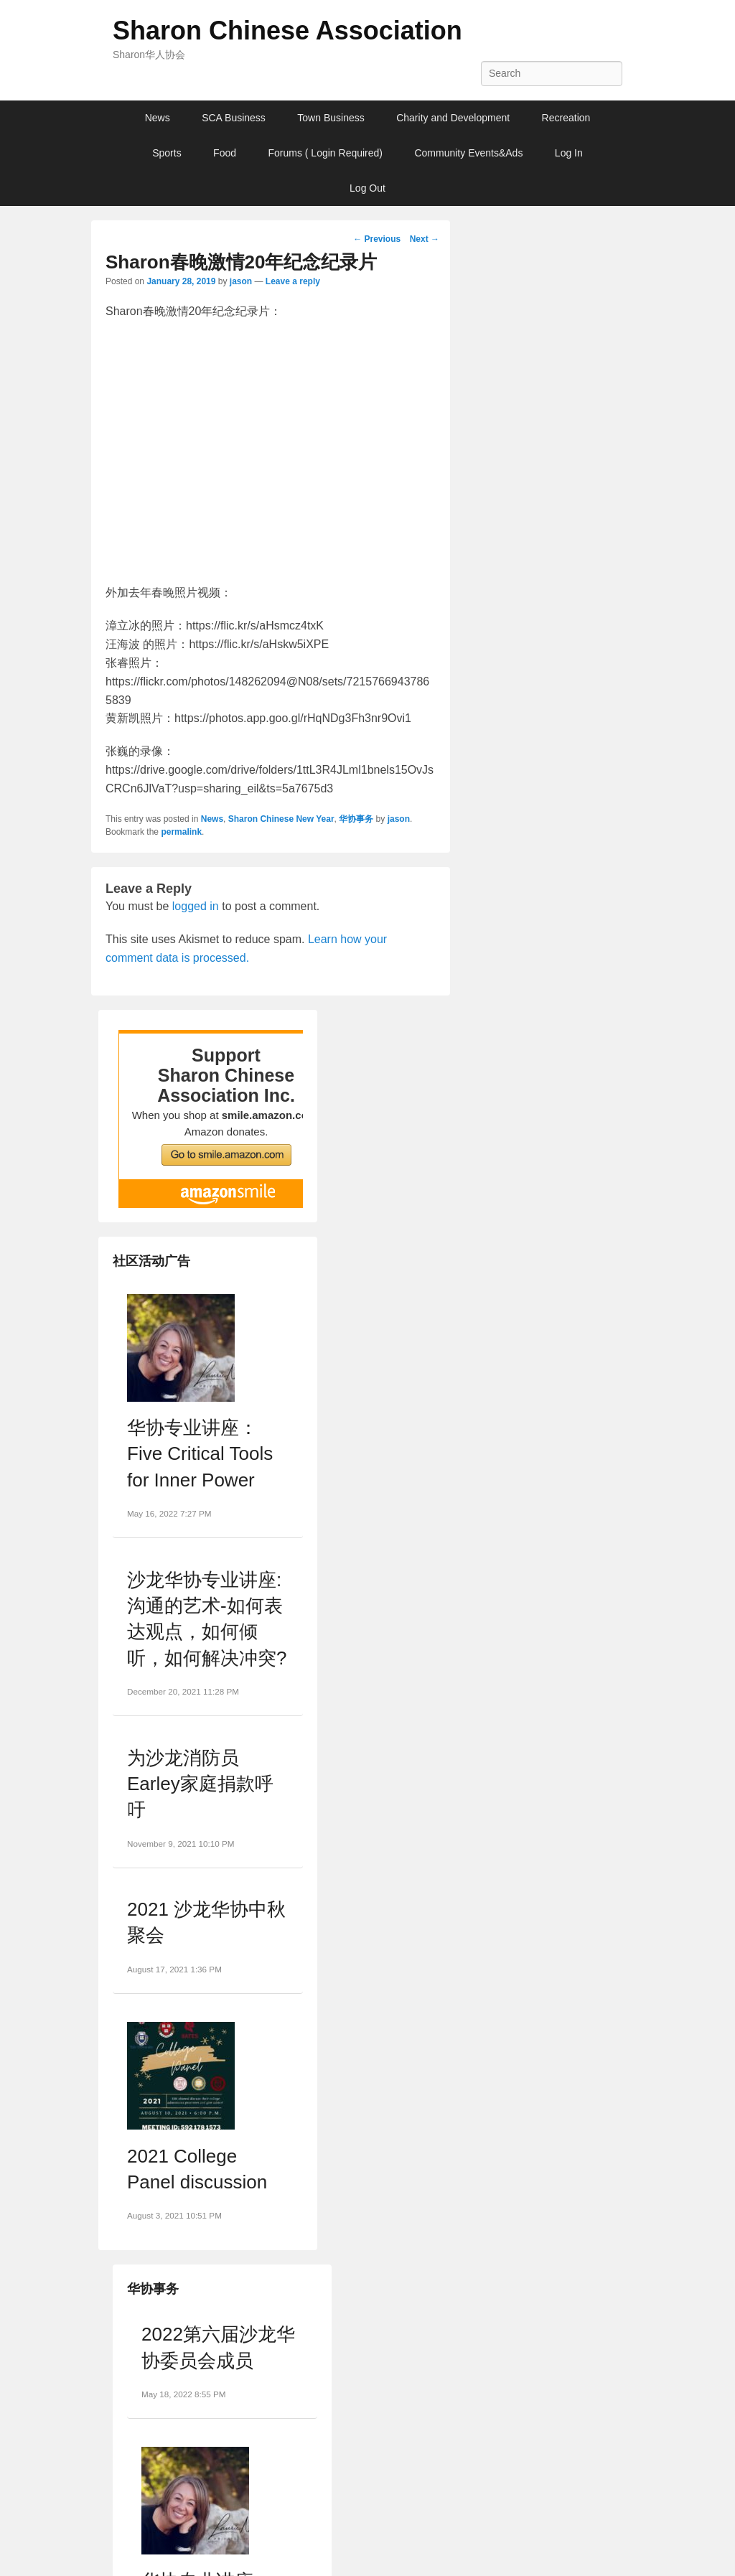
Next (424, 239)
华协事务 (356, 819)
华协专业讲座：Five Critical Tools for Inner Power (200, 1454)
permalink (181, 832)
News (157, 117)
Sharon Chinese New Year (281, 819)
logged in (195, 906)
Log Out (367, 188)
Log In (569, 153)
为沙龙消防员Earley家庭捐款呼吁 (200, 1784)
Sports (166, 153)
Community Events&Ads (468, 153)
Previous (377, 239)
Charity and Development (453, 117)
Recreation (566, 117)
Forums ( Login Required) (325, 153)
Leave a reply (293, 281)
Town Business (330, 117)
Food (224, 153)
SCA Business (234, 117)
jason (241, 281)
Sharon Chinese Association (287, 30)
